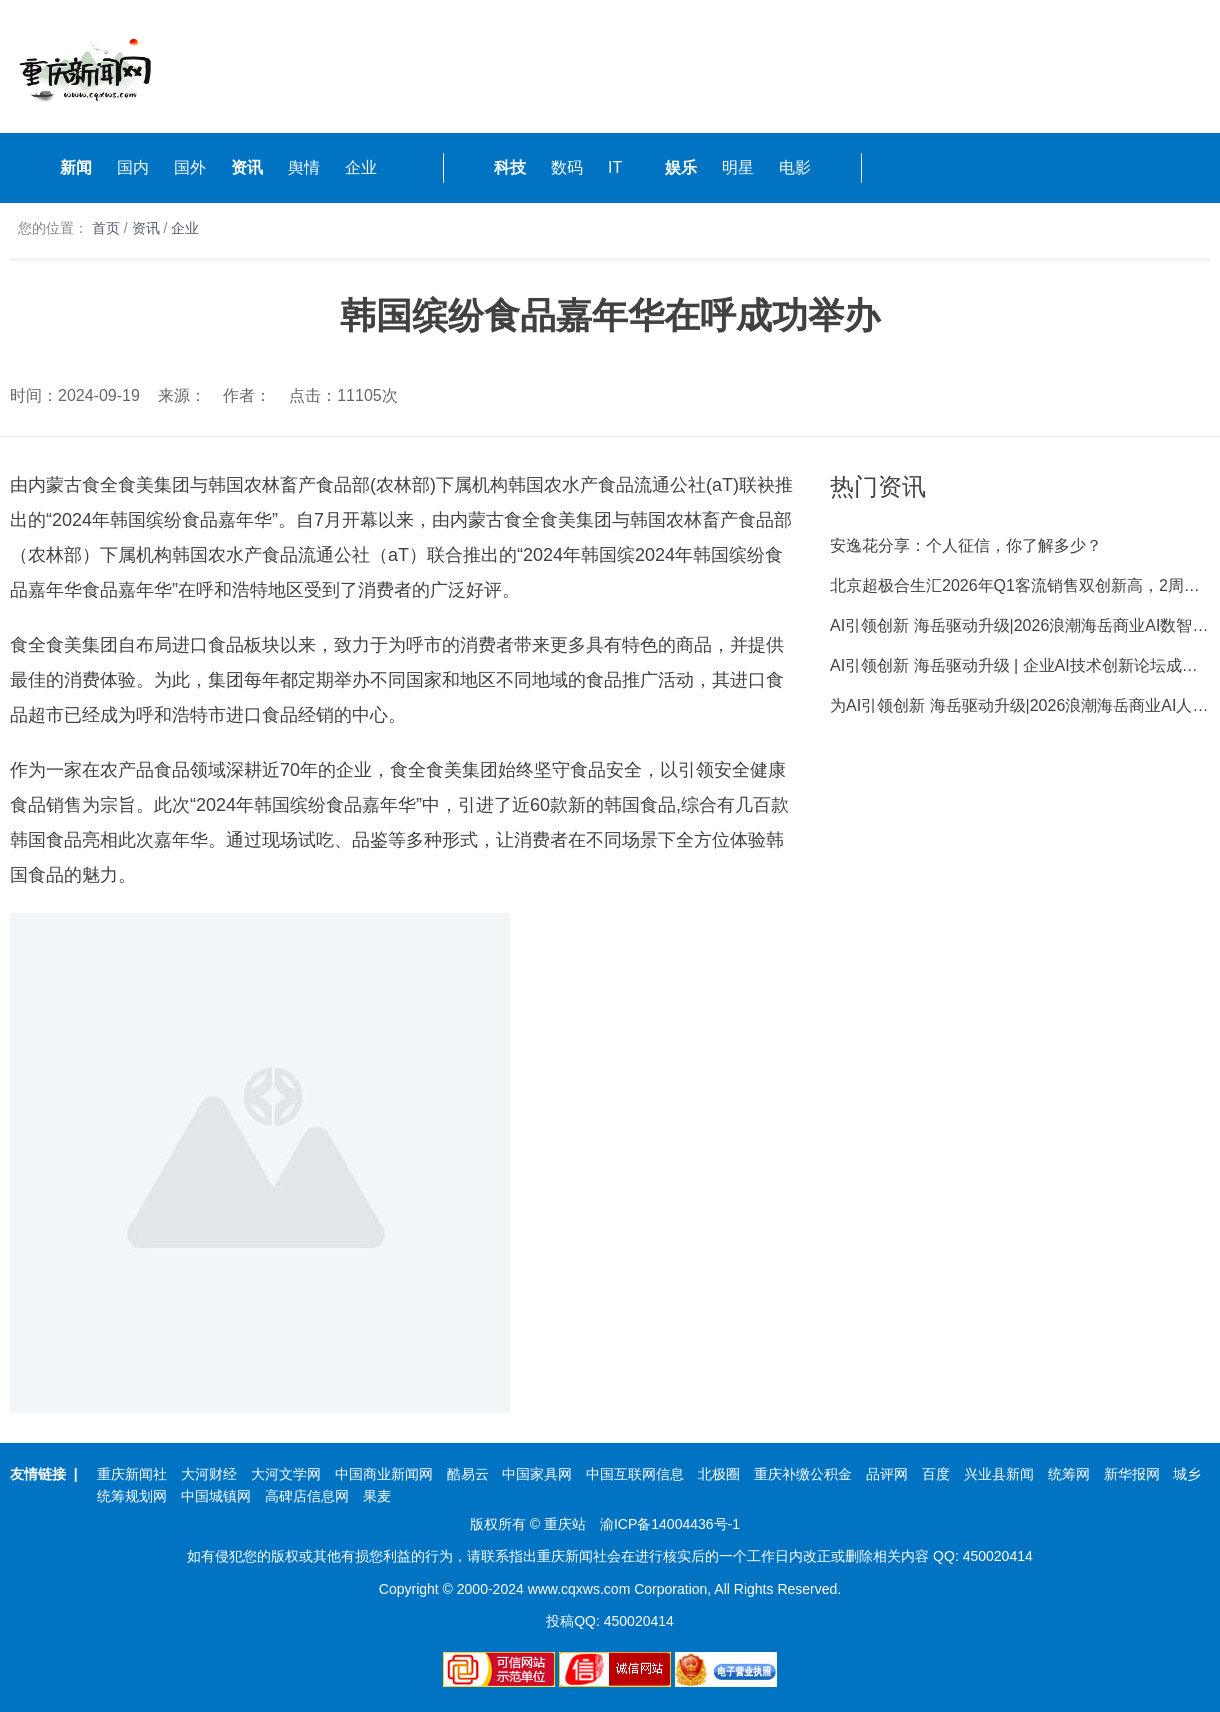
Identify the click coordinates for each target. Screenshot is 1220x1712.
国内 (133, 167)
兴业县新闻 (999, 1474)
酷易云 (468, 1474)
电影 (795, 167)
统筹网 (1069, 1474)
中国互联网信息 (635, 1474)
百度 (936, 1474)
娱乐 (681, 167)
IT (615, 167)
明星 (738, 167)
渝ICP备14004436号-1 (670, 1524)
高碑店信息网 (307, 1496)
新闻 (76, 167)
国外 (190, 167)
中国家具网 (537, 1474)
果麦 (377, 1496)
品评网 (887, 1474)
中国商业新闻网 (384, 1474)
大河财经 (209, 1474)
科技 (510, 167)
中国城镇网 (216, 1496)
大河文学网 (286, 1474)
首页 (106, 228)
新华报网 (1132, 1474)
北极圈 (719, 1474)
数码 (567, 167)
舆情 (304, 167)
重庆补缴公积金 (803, 1474)
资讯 (247, 167)
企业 (361, 167)
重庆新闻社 (132, 1474)
